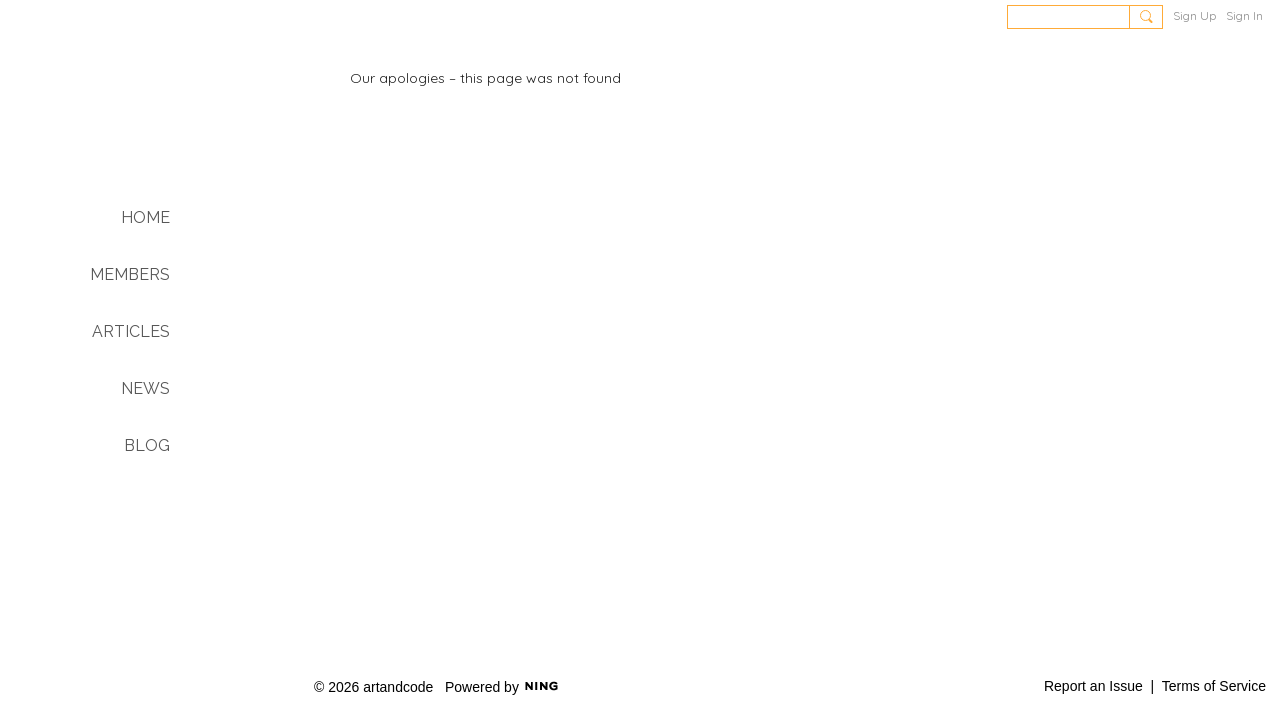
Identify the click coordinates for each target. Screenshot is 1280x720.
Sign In (1244, 15)
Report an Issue (1093, 686)
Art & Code (150, 117)
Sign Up (1194, 15)
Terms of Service (1214, 686)
